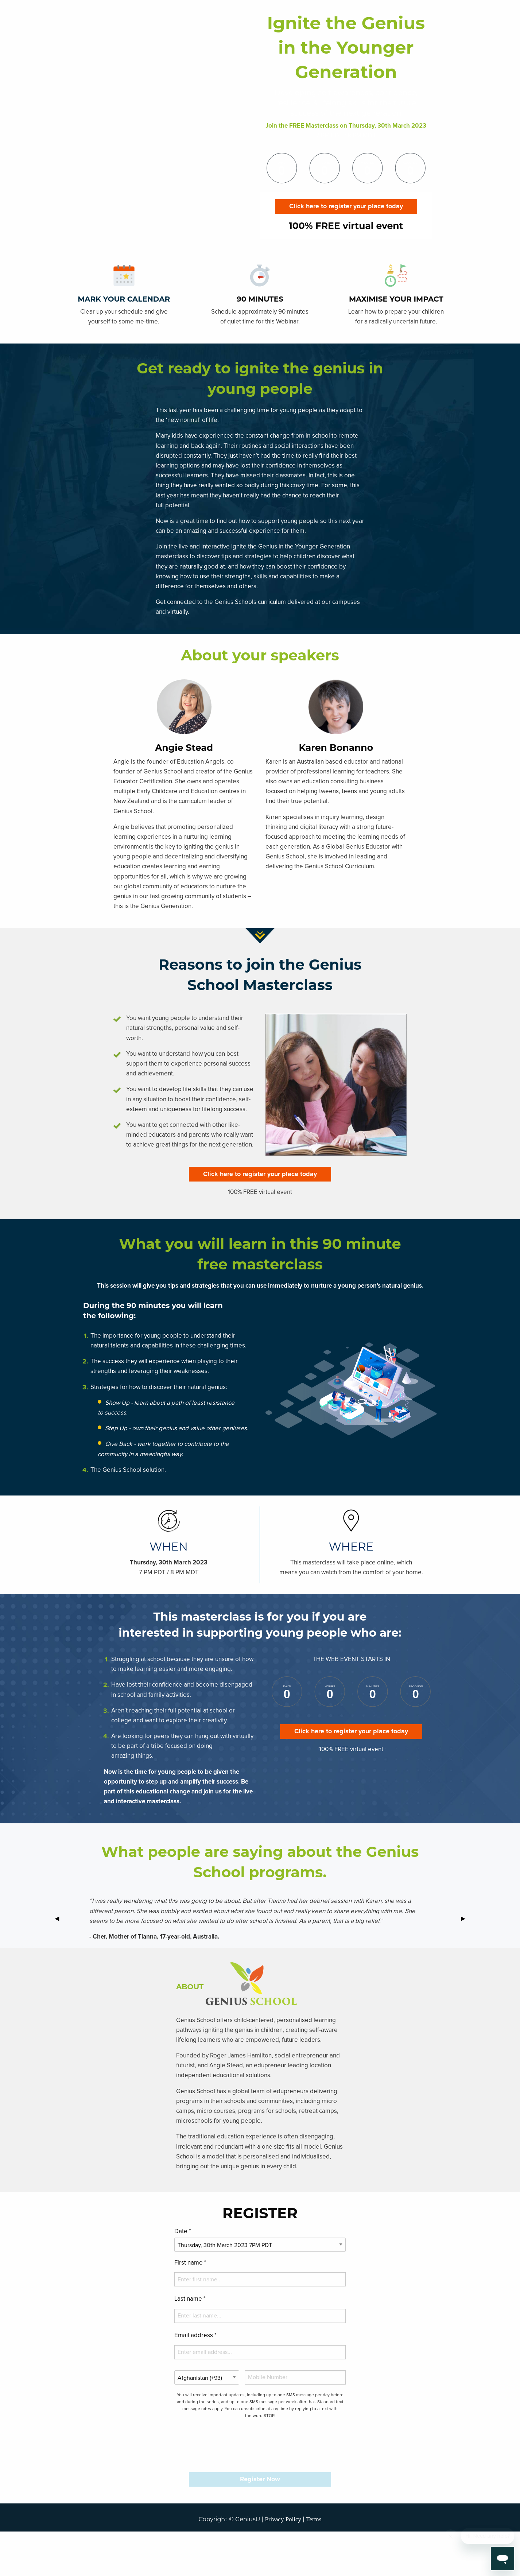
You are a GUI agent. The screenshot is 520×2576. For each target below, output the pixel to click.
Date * (182, 2231)
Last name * (190, 2299)
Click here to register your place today (346, 206)
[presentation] (260, 2445)
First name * (190, 2263)
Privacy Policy (283, 2519)
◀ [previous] (60, 1918)
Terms (313, 2519)
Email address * (195, 2335)
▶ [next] (466, 1918)
